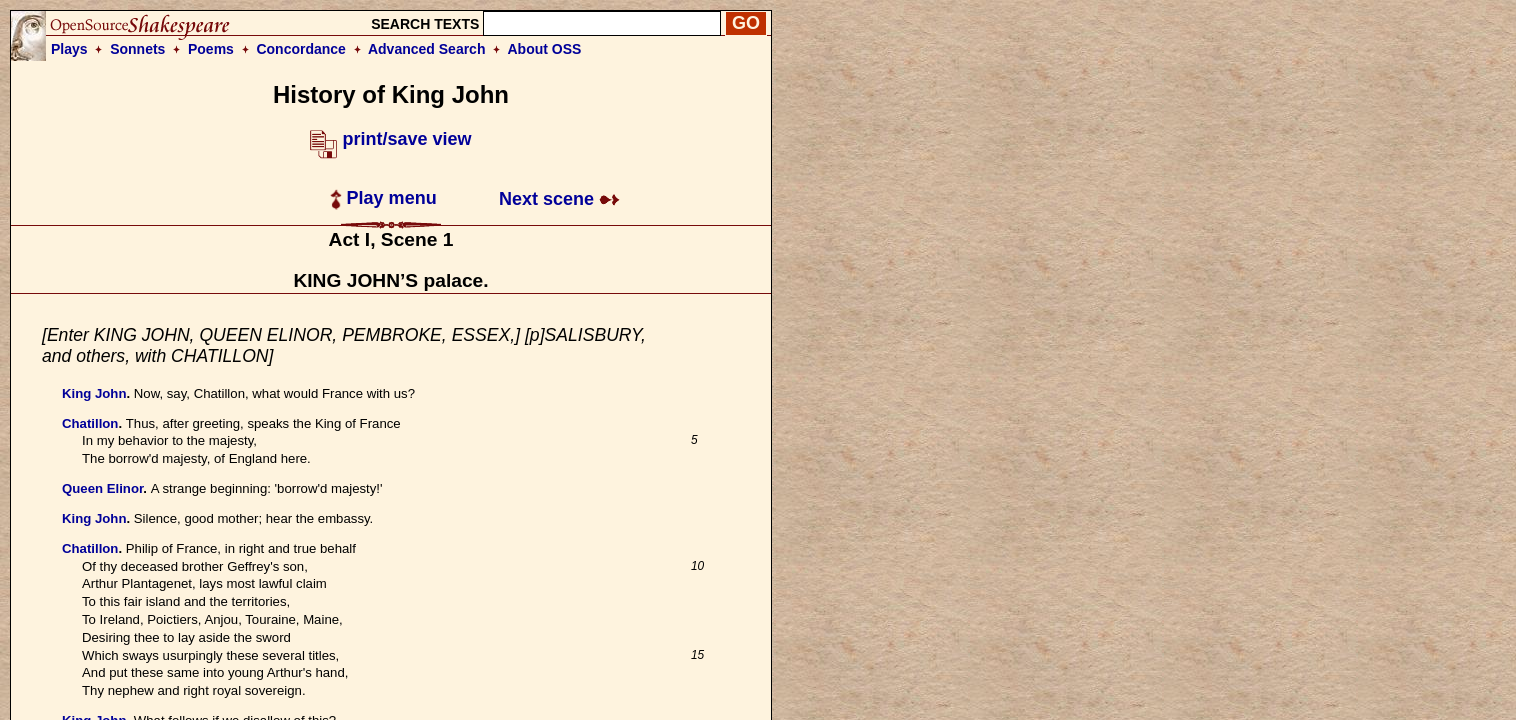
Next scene (559, 199)
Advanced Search (427, 49)
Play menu (383, 198)
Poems (211, 49)
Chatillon (90, 423)
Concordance (300, 49)
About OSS (545, 49)
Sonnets (137, 49)
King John (94, 393)
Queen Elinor (102, 488)
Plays (69, 49)
